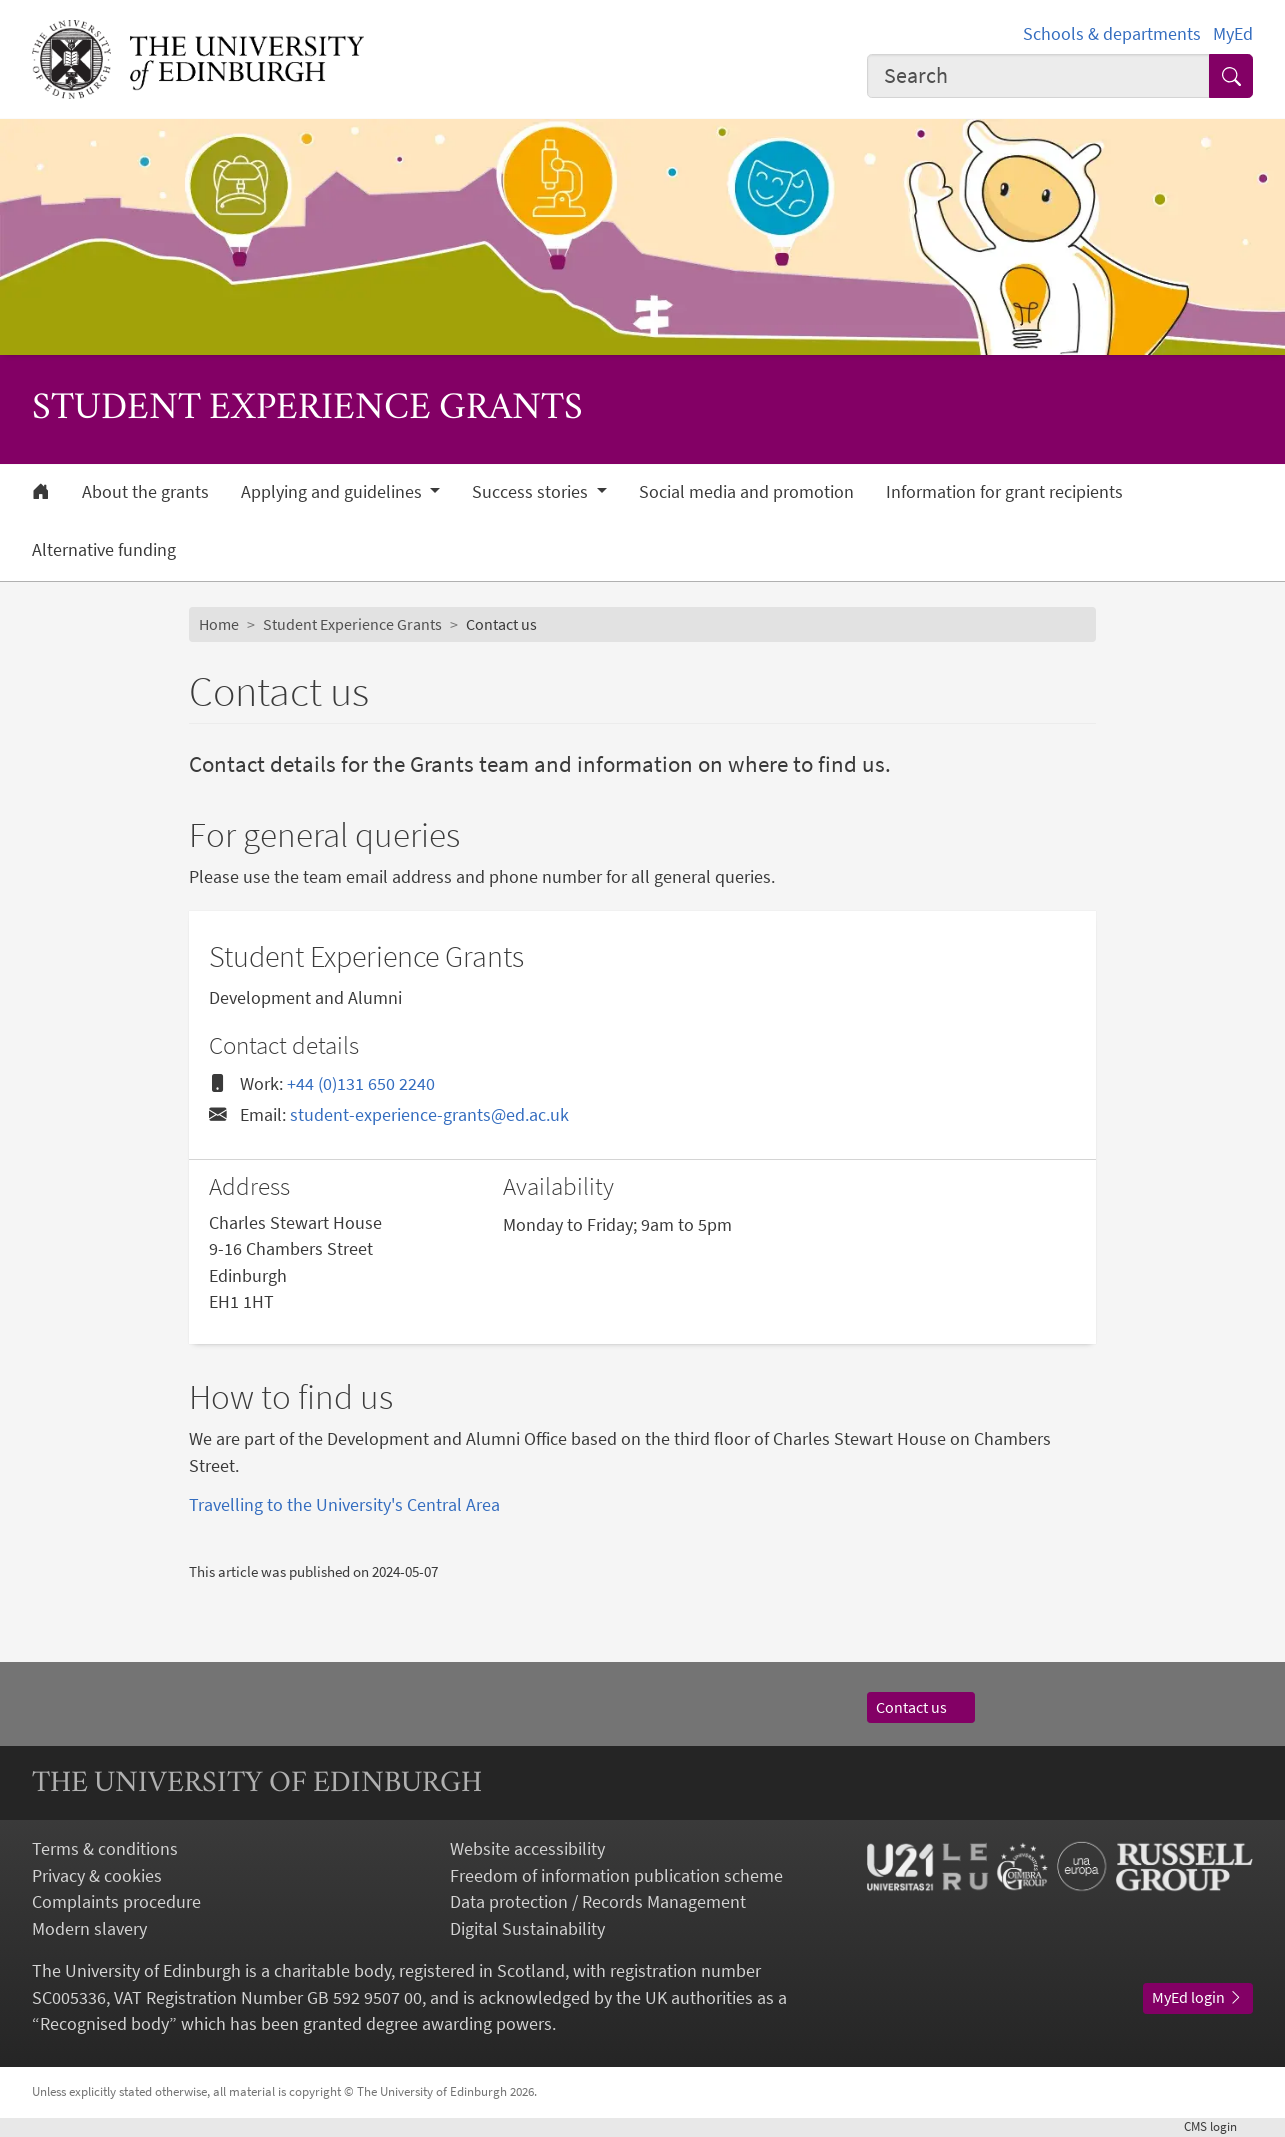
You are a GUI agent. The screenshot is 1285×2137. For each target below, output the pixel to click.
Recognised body (104, 2024)
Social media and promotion (746, 492)
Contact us (921, 1707)
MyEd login (1198, 1997)
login (1218, 2126)
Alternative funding (104, 550)
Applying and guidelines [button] (333, 492)
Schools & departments (1112, 34)
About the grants (145, 492)
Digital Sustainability (527, 1929)
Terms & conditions (105, 1849)
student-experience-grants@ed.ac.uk (429, 1115)
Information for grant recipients (1004, 492)
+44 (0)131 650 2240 (361, 1084)
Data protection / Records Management (598, 1902)
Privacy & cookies (97, 1876)
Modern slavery (89, 1929)
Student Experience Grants (352, 624)
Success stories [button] (532, 492)
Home (219, 624)
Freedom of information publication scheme (616, 1876)
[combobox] (1038, 76)
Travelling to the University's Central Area (344, 1505)
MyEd (1233, 34)
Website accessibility (527, 1849)
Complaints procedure (116, 1902)
